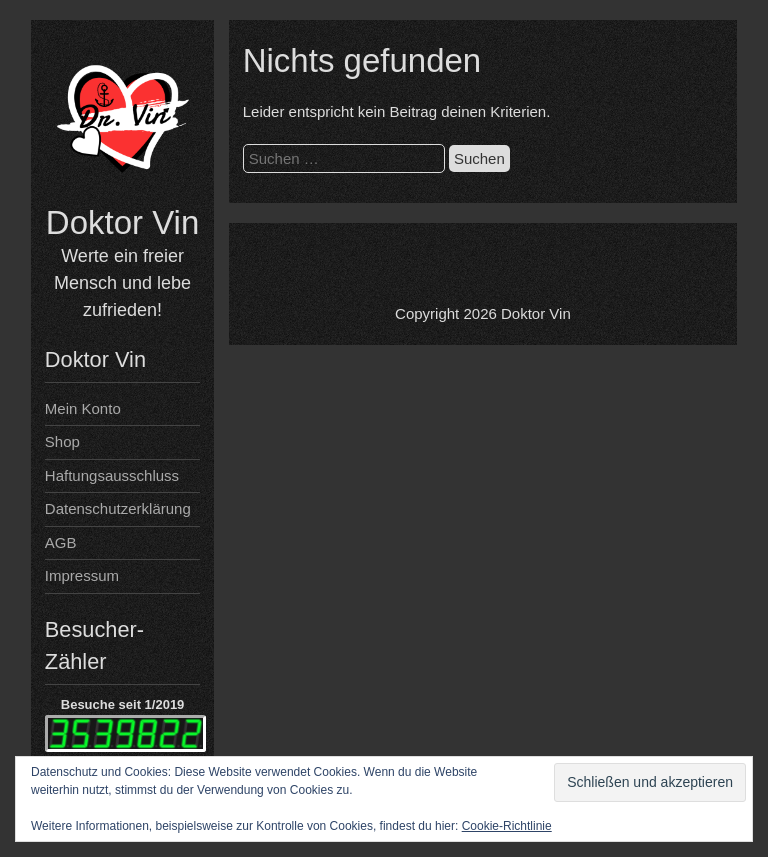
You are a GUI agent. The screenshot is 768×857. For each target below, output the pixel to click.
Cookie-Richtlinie (507, 826)
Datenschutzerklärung (118, 508)
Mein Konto (83, 408)
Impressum (82, 575)
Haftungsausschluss (112, 475)
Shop (62, 441)
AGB (61, 542)
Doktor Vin (122, 222)
